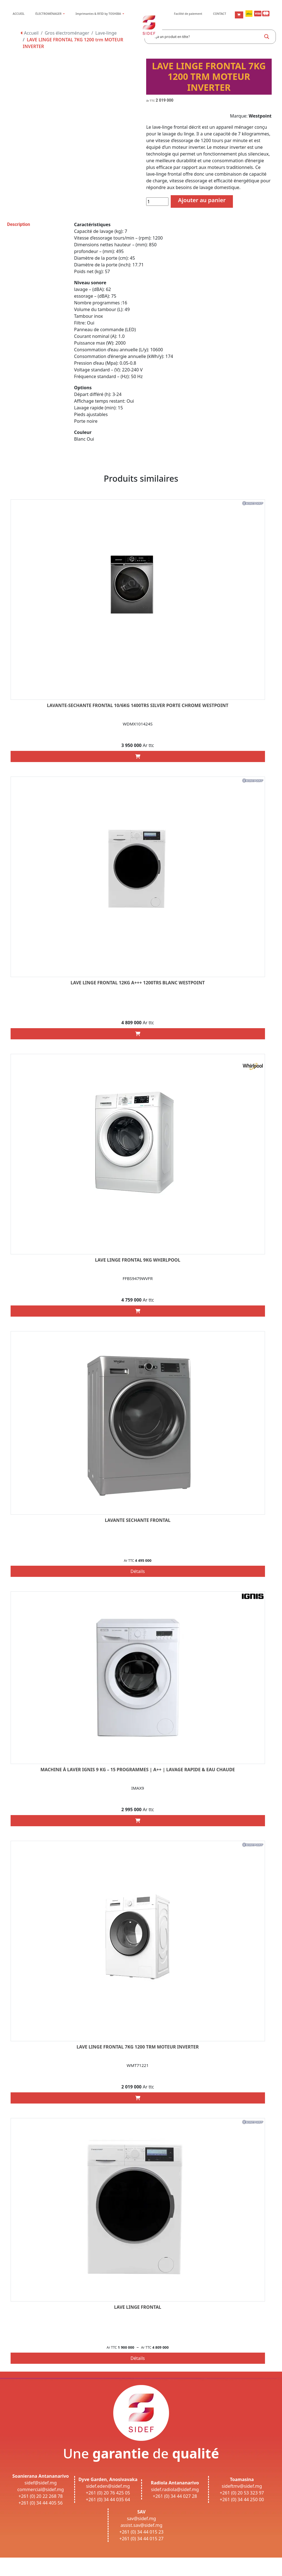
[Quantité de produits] (157, 201)
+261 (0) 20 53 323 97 (242, 2493)
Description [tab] (18, 224)
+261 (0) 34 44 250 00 (242, 2499)
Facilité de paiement (188, 14)
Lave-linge (106, 33)
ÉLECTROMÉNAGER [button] (48, 14)
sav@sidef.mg (141, 2518)
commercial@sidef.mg (40, 2489)
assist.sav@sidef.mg (141, 2525)
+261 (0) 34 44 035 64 (108, 2499)
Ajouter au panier (202, 200)
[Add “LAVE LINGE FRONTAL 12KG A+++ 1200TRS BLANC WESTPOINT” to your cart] (137, 1034)
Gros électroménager (67, 33)
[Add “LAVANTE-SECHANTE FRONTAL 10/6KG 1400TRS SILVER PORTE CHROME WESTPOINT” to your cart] (137, 756)
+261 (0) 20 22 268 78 (40, 2496)
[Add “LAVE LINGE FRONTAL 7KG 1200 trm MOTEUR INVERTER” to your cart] (137, 2098)
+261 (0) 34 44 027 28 (175, 2496)
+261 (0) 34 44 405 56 (40, 2503)
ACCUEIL (18, 14)
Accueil (30, 33)
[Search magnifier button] (266, 36)
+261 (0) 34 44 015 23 (141, 2532)
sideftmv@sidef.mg (242, 2486)
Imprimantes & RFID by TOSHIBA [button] (99, 14)
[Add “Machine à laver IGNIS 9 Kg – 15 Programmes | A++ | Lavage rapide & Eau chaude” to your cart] (137, 1821)
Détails (138, 1571)
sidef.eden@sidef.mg (108, 2486)
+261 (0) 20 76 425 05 (108, 2493)
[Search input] (206, 36)
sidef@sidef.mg (41, 2483)
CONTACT (219, 14)
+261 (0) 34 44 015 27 (141, 2539)
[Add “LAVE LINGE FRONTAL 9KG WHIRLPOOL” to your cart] (137, 1311)
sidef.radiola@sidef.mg (175, 2489)
